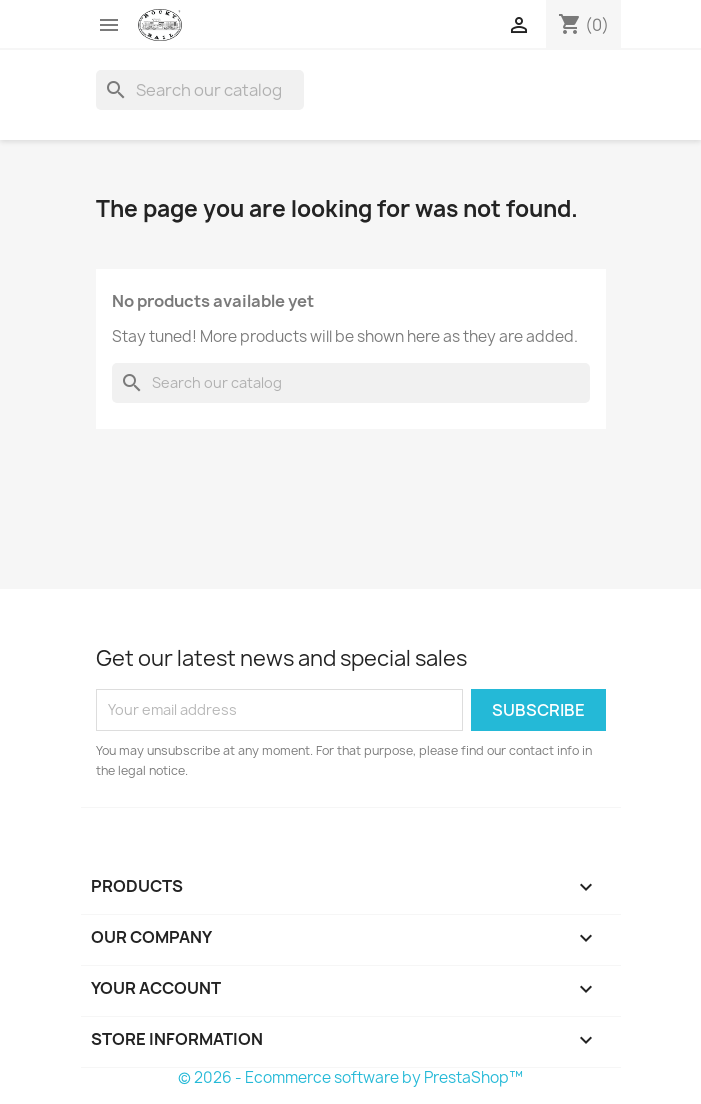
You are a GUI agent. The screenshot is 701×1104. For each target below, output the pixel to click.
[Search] (200, 90)
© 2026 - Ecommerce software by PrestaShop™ (350, 1077)
